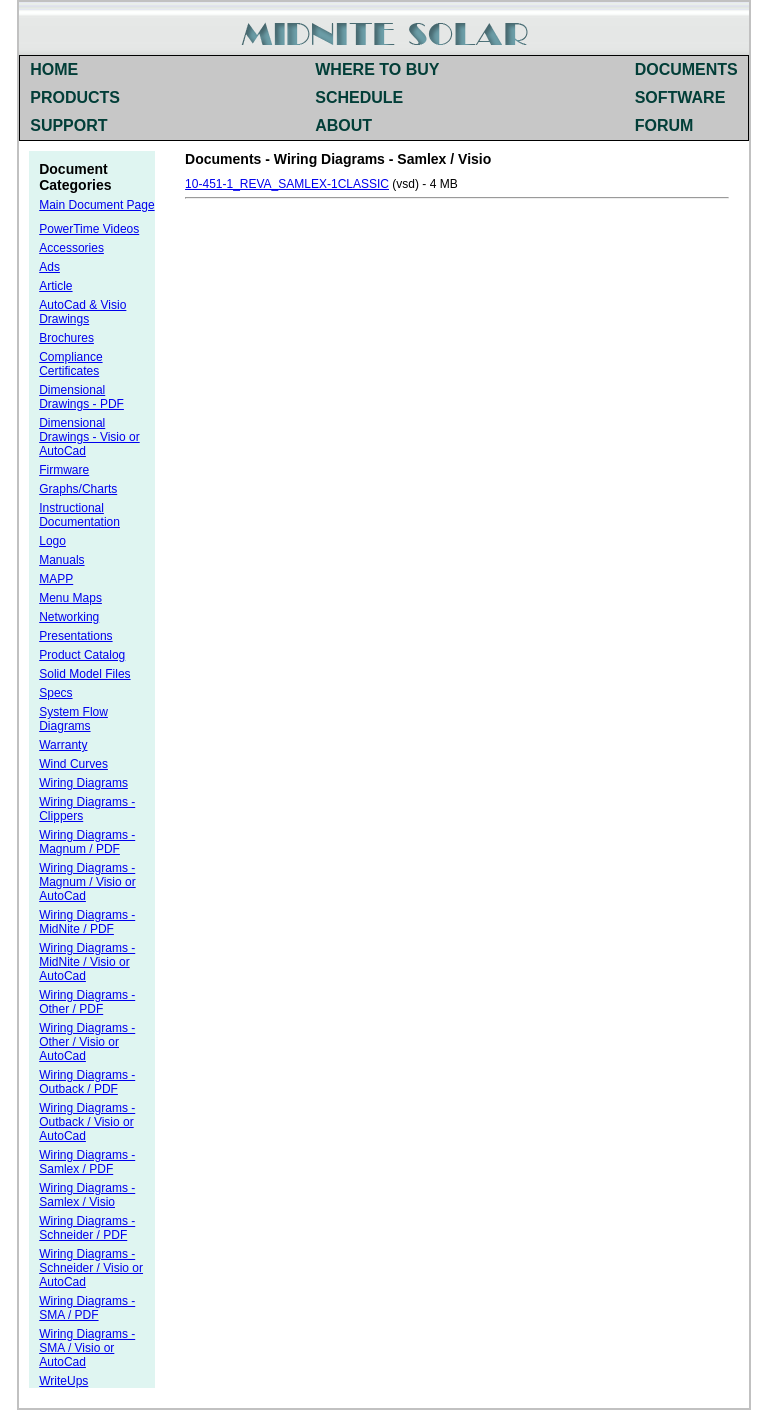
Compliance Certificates (70, 364)
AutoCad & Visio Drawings (82, 312)
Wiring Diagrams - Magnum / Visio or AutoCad (87, 882)
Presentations (75, 636)
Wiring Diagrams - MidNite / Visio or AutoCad (87, 962)
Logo (52, 541)
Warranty (63, 745)
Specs (55, 693)
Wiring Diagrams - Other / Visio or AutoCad (87, 1042)
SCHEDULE (359, 97)
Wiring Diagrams (83, 783)
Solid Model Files (84, 674)
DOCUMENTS (686, 69)
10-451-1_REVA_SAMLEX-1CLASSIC (287, 184)
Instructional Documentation (79, 515)
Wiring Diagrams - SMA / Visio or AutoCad (87, 1348)
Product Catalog (82, 655)
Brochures (66, 338)
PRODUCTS (75, 97)
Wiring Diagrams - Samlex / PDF (87, 1162)
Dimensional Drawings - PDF (81, 397)
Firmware (64, 470)
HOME (54, 69)
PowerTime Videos (89, 229)
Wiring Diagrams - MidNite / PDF (87, 922)
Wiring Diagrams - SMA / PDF (87, 1308)
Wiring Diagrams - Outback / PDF (87, 1082)
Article (55, 286)
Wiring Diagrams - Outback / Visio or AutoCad (87, 1122)
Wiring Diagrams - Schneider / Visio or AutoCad (91, 1268)
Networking (69, 617)
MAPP (56, 579)
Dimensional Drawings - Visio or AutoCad (89, 437)
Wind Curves (73, 764)
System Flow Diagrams (73, 719)
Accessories (71, 248)
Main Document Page (96, 205)
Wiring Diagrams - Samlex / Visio (87, 1195)
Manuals (61, 560)
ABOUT (343, 125)
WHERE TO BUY (377, 69)
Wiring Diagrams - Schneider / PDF (87, 1228)
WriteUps (63, 1381)
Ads (49, 267)
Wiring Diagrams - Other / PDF (87, 1002)
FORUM (664, 125)
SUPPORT (68, 125)
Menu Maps (70, 598)
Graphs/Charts (78, 489)
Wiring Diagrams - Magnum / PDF (87, 842)
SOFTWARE (680, 97)
